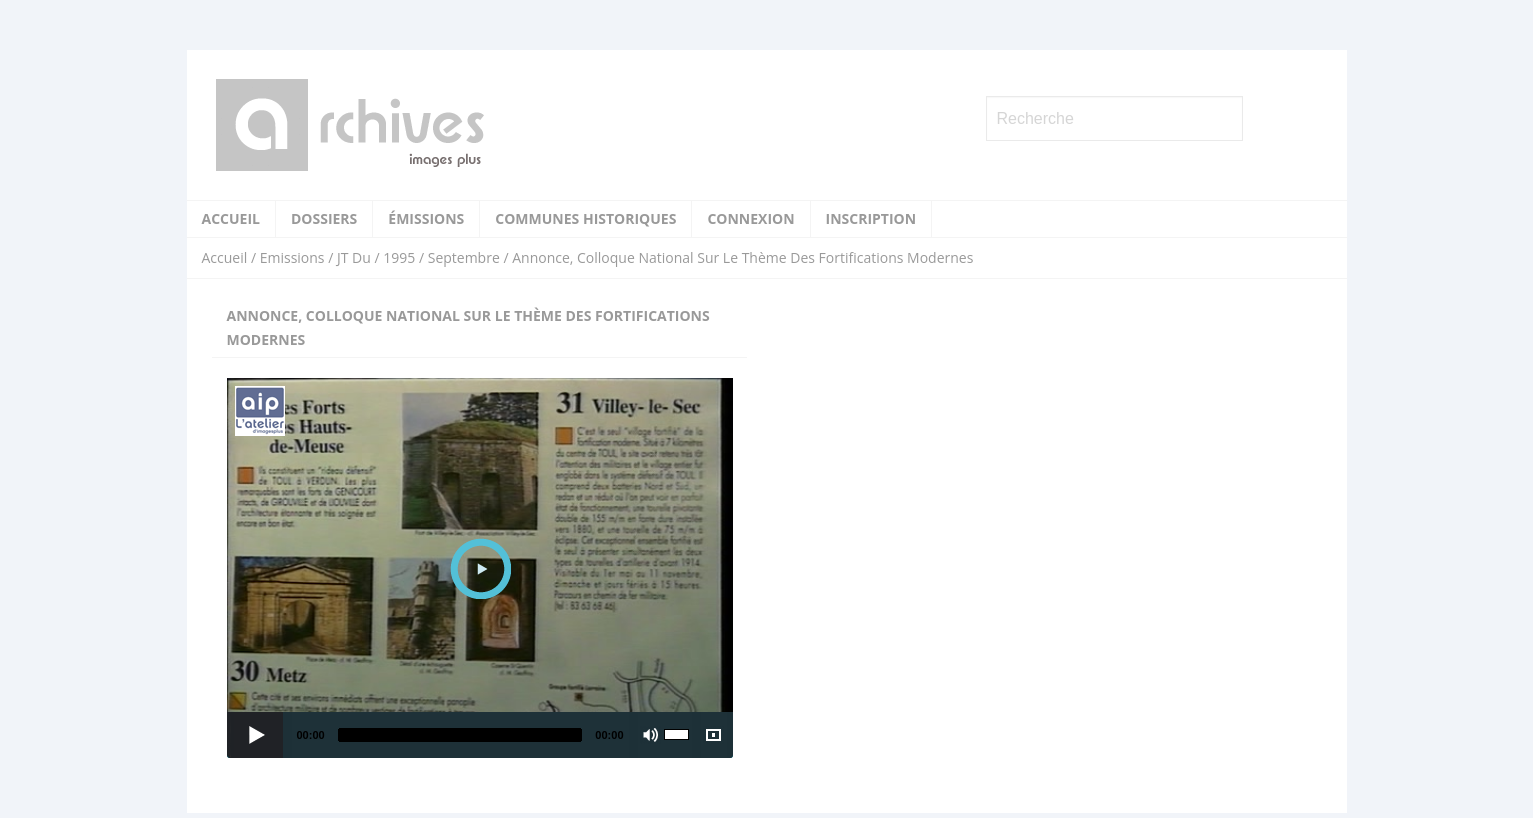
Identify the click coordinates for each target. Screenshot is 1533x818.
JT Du (354, 257)
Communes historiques (585, 218)
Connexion (750, 218)
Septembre (464, 257)
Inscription (871, 218)
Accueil (231, 218)
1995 (399, 257)
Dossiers (324, 218)
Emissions (292, 257)
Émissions (426, 218)
